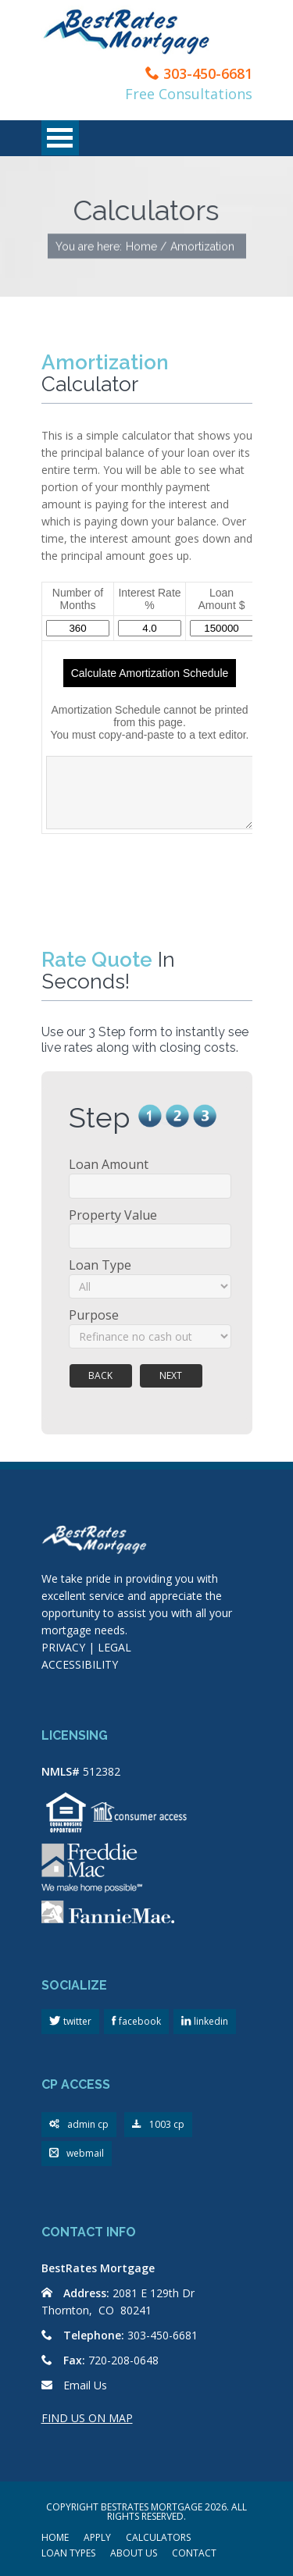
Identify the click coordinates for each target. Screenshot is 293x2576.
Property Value (113, 1215)
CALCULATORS (158, 2538)
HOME (55, 2538)
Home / (146, 246)
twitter (76, 2021)
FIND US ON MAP (87, 2417)
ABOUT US (133, 2554)
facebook (138, 2021)
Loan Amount (108, 1164)
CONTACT (194, 2554)
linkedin (209, 2021)
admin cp (79, 2125)
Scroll (199, 2521)
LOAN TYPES (68, 2554)
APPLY (97, 2538)
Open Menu (60, 137)
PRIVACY (63, 1647)
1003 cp (158, 2125)
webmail (76, 2154)
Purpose (94, 1315)
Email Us (85, 2385)
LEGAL (114, 1647)
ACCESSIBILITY (79, 1664)
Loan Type (100, 1265)
